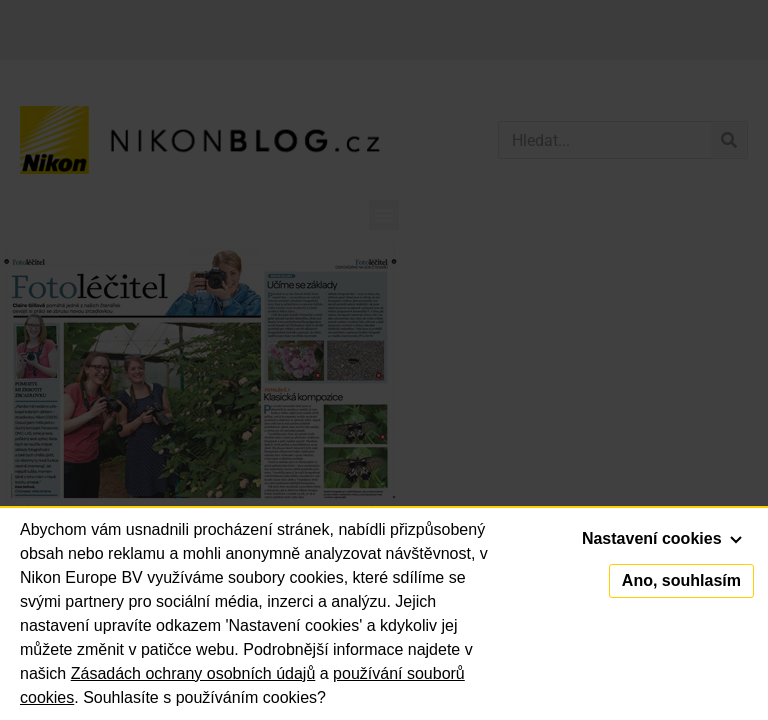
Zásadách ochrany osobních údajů (193, 673)
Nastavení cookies (662, 538)
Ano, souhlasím (681, 580)
